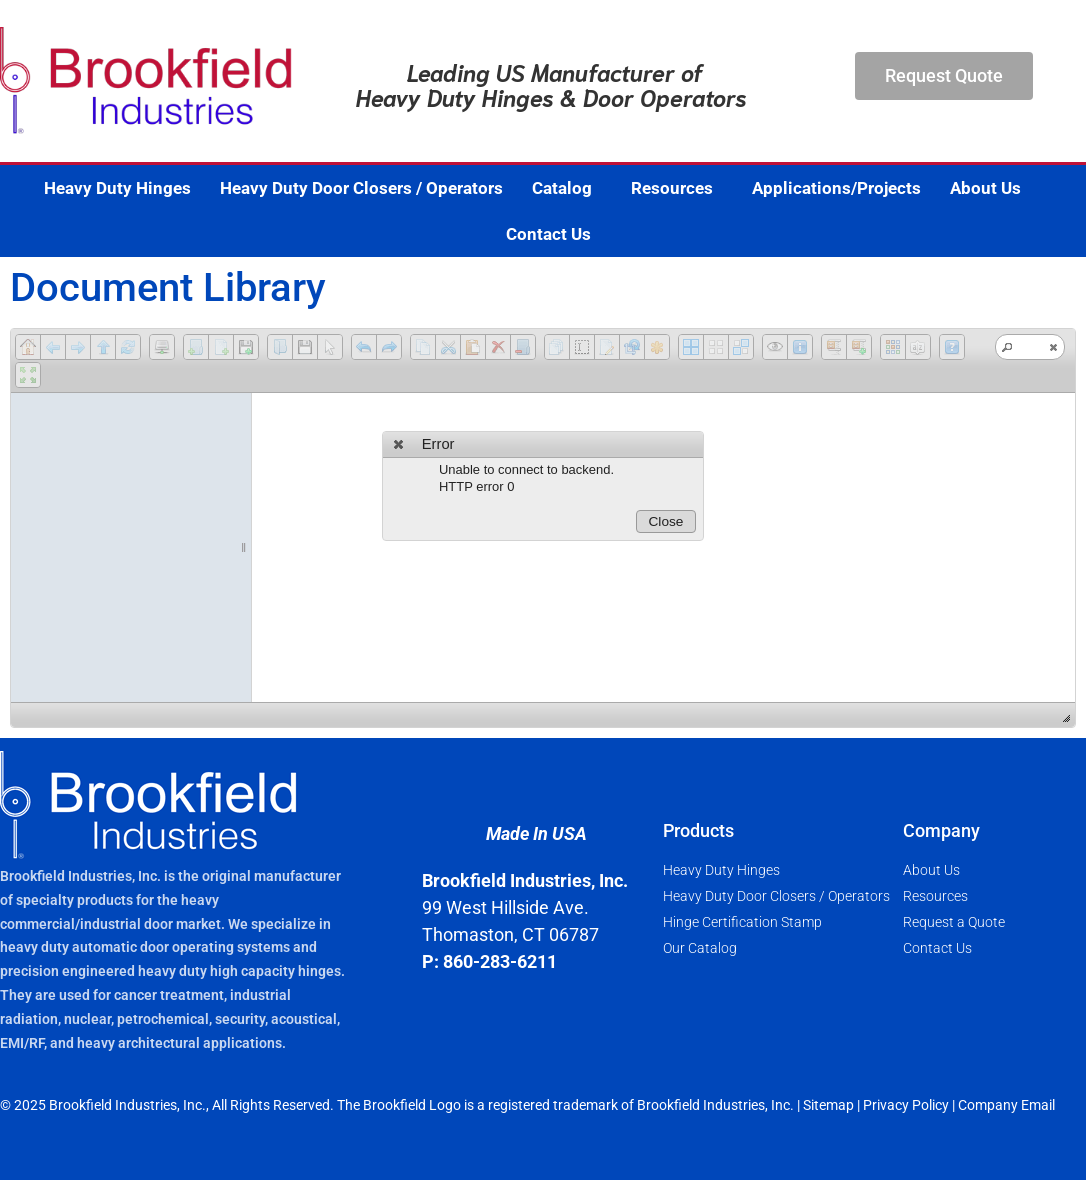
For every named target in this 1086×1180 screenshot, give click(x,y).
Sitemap (828, 1105)
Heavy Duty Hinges (117, 188)
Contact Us (548, 234)
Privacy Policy (906, 1105)
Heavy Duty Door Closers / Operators (361, 188)
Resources (677, 188)
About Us (990, 188)
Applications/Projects (836, 188)
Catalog (567, 188)
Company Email (1006, 1105)
